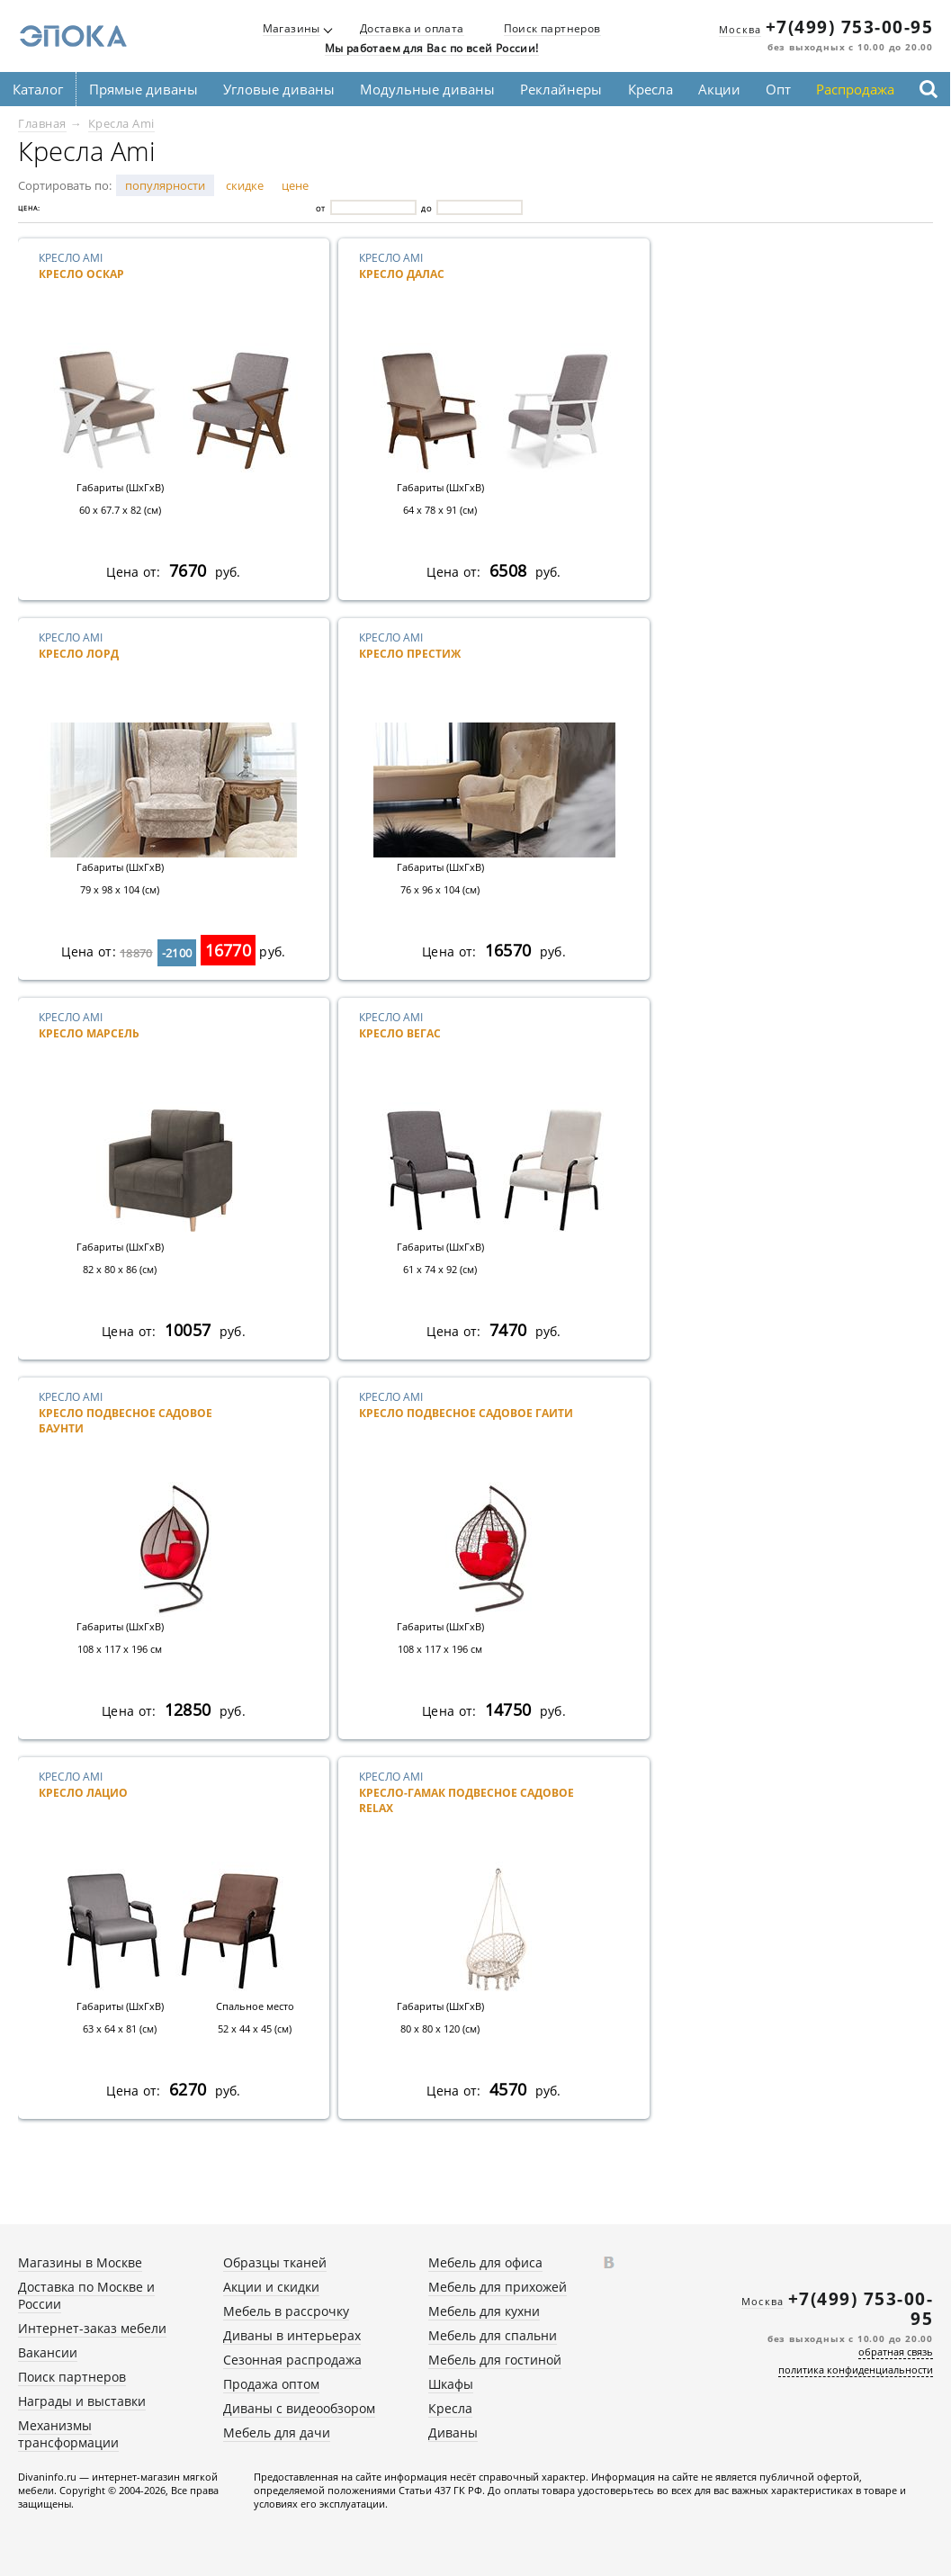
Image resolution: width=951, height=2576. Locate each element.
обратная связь (895, 2351)
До (426, 208)
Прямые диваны (143, 89)
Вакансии (47, 2352)
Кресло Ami (147, 280)
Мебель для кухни (484, 2311)
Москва (740, 29)
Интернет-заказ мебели (92, 2328)
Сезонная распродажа (292, 2359)
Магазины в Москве (80, 2262)
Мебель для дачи (276, 2432)
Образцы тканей (275, 2262)
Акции (719, 89)
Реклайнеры (561, 89)
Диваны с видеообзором (299, 2408)
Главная (42, 123)
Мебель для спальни (492, 2335)
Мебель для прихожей (497, 2286)
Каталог (38, 89)
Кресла (650, 89)
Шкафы (450, 2383)
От (321, 208)
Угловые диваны (279, 89)
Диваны (453, 2432)
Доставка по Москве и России (86, 2295)
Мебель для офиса (485, 2262)
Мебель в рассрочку (286, 2311)
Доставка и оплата (412, 29)
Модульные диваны (427, 89)
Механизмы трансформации (68, 2434)
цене (295, 185)
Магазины (291, 29)
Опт (778, 89)
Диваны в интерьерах (292, 2335)
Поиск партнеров (552, 29)
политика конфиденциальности (855, 2369)
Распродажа (855, 89)
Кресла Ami (121, 123)
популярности (165, 185)
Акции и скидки (271, 2286)
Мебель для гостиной (494, 2359)
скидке (245, 185)
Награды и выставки (82, 2401)
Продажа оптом (271, 2383)
